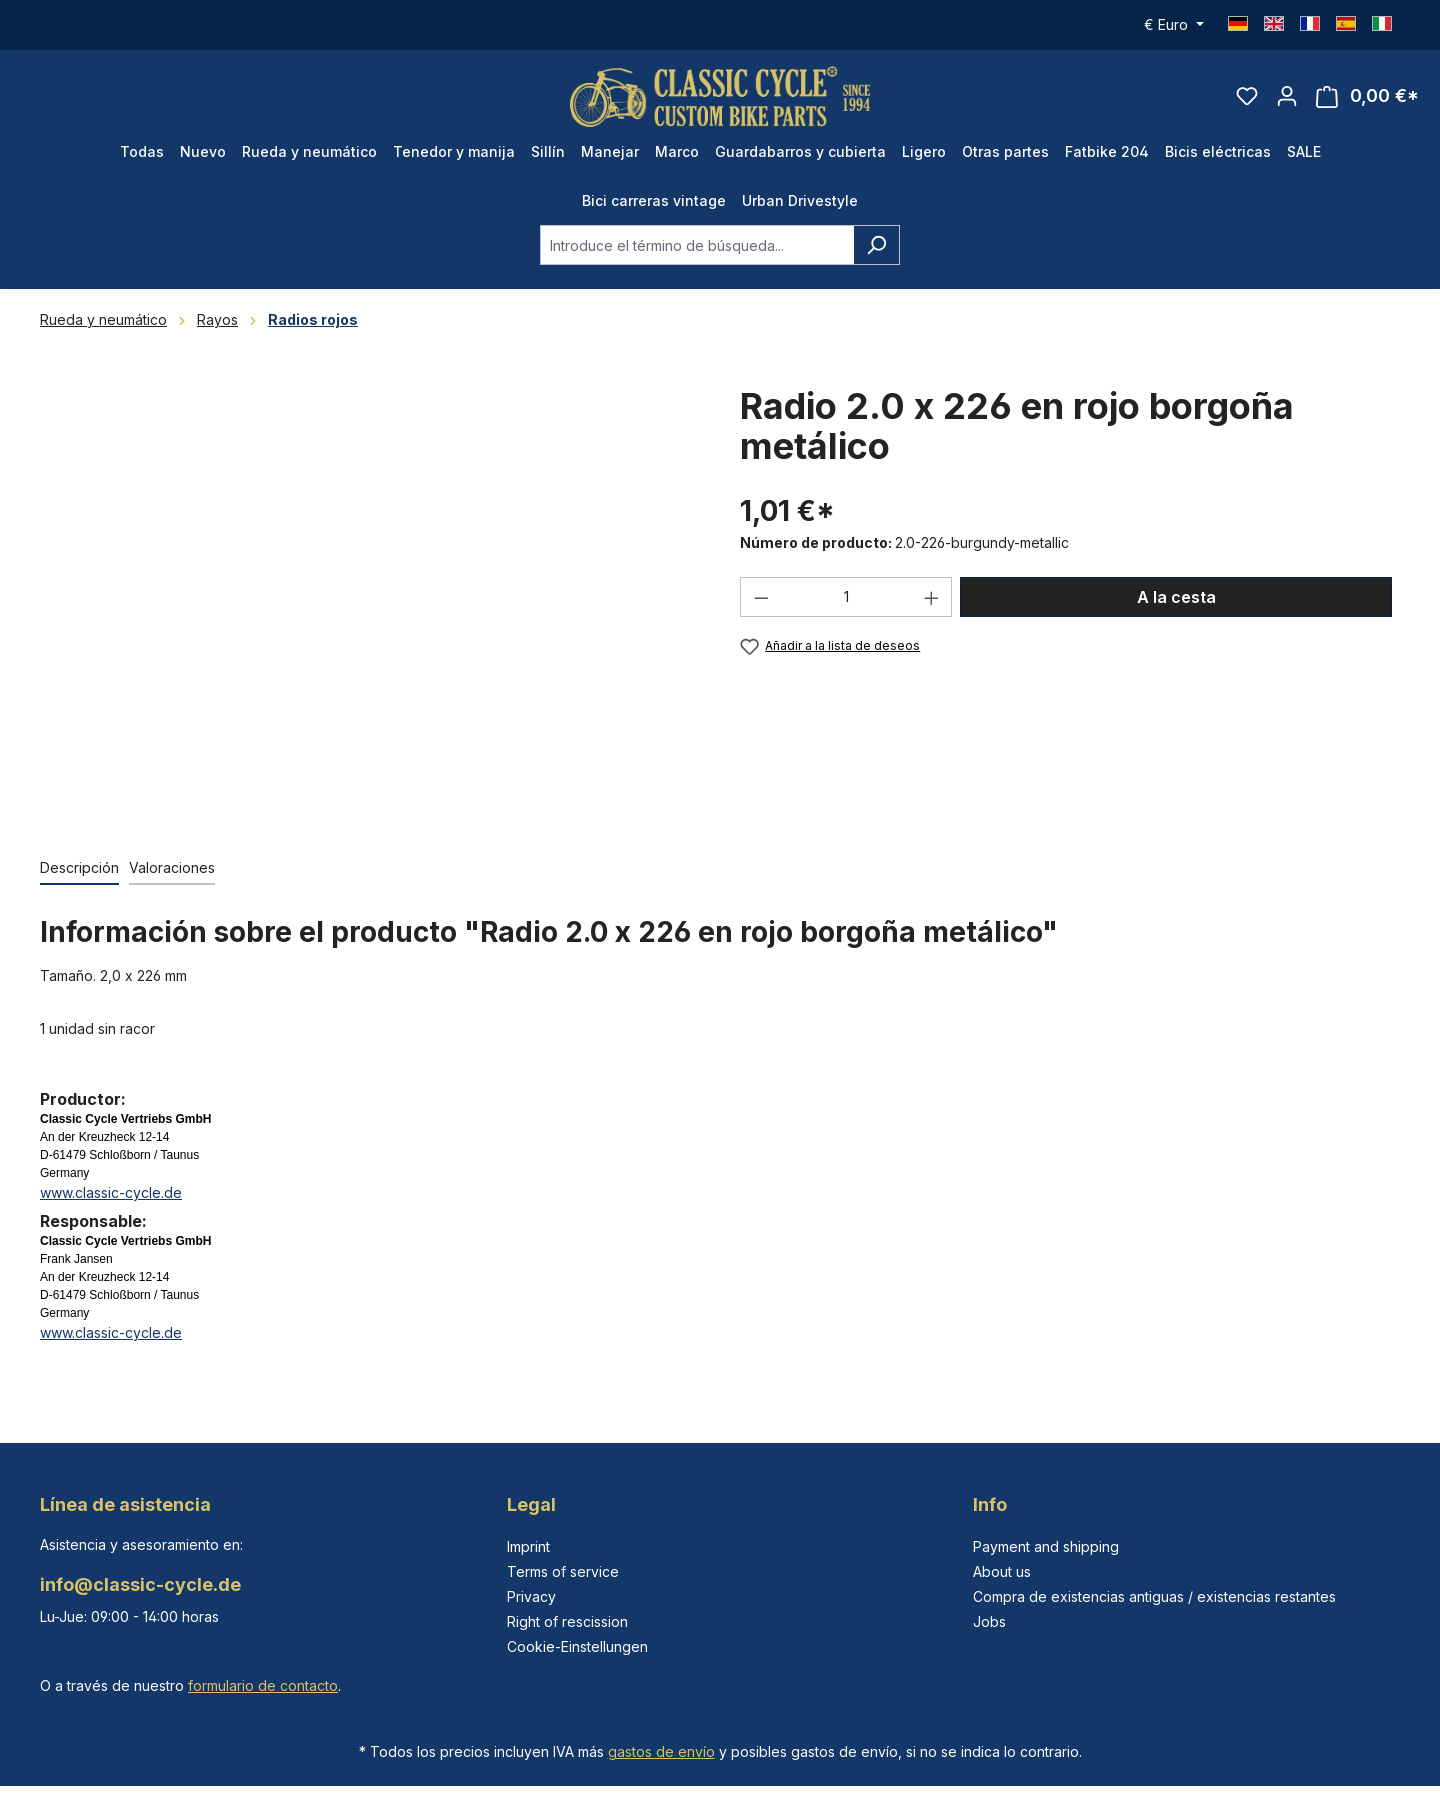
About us (1002, 1571)
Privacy (531, 1596)
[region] (370, 601)
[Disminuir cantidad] (761, 597)
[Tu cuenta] (1287, 96)
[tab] (79, 868)
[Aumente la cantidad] (932, 597)
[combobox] (697, 245)
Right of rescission (567, 1621)
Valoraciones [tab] (172, 867)
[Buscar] (876, 245)
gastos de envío (661, 1751)
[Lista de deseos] (1247, 96)
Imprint (528, 1546)
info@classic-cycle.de (140, 1584)
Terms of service (563, 1571)
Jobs (989, 1621)
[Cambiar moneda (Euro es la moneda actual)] (1174, 25)
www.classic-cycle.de (111, 1192)
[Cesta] (1367, 96)
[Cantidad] (846, 597)
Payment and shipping (1046, 1546)
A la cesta (1176, 597)
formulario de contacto (263, 1685)
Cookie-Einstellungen (577, 1646)
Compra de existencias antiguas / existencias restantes (1154, 1596)
